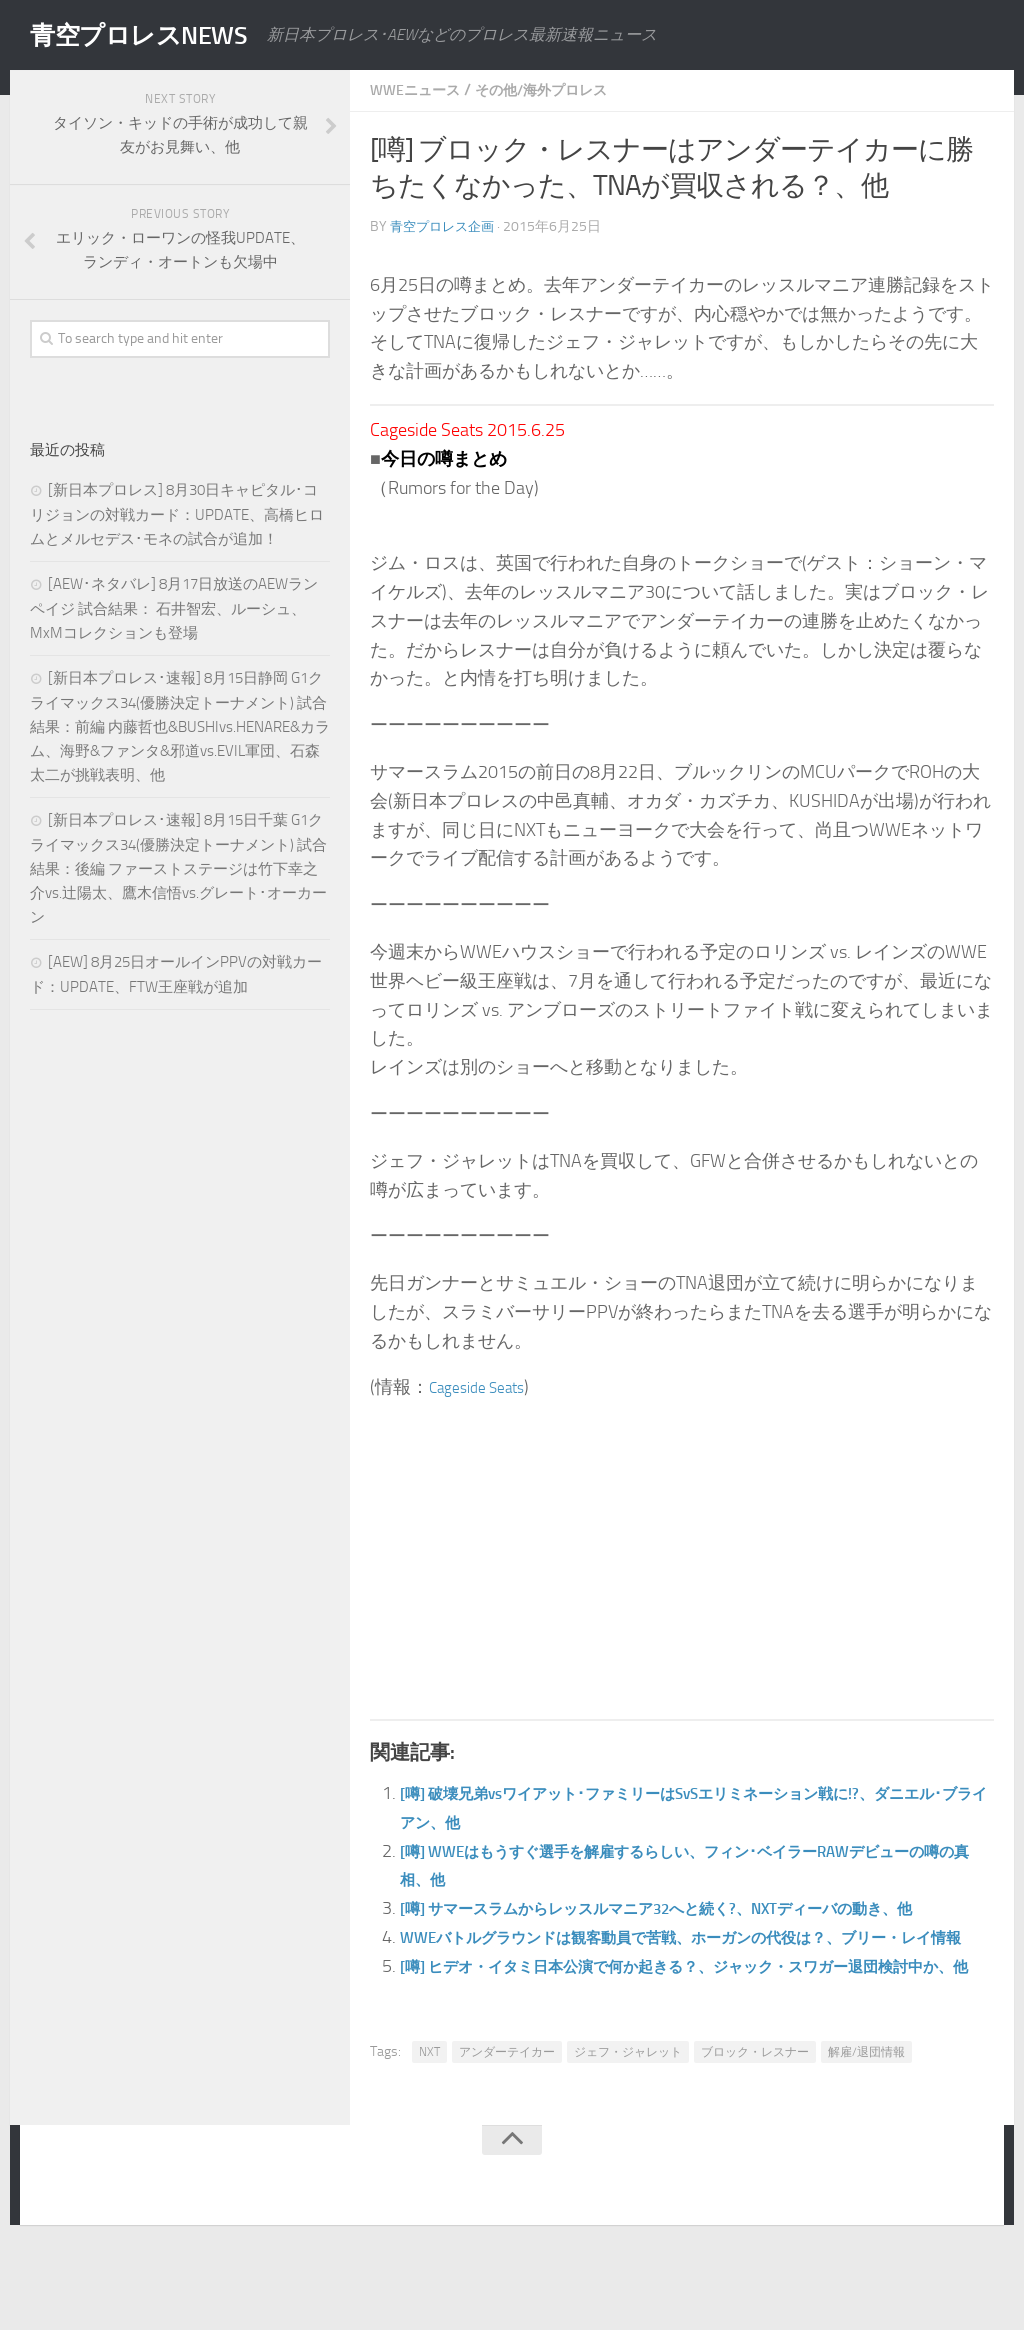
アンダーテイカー (507, 2137)
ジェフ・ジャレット (628, 2137)
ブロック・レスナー (755, 2137)
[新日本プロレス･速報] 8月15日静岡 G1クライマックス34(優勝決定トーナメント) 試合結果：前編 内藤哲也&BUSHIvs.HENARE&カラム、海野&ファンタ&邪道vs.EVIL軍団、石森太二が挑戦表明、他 (180, 726)
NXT (429, 2137)
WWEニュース (421, 89)
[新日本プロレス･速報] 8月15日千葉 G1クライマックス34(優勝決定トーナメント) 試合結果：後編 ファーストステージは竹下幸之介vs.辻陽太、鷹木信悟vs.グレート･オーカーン (178, 868)
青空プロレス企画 (446, 225)
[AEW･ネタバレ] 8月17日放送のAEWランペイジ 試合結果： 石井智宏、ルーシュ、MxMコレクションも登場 (174, 608)
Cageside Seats (485, 1386)
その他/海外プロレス (563, 89)
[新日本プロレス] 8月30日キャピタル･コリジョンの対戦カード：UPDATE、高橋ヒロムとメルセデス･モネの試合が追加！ (177, 514)
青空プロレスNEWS (160, 35)
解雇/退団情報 (866, 2137)
